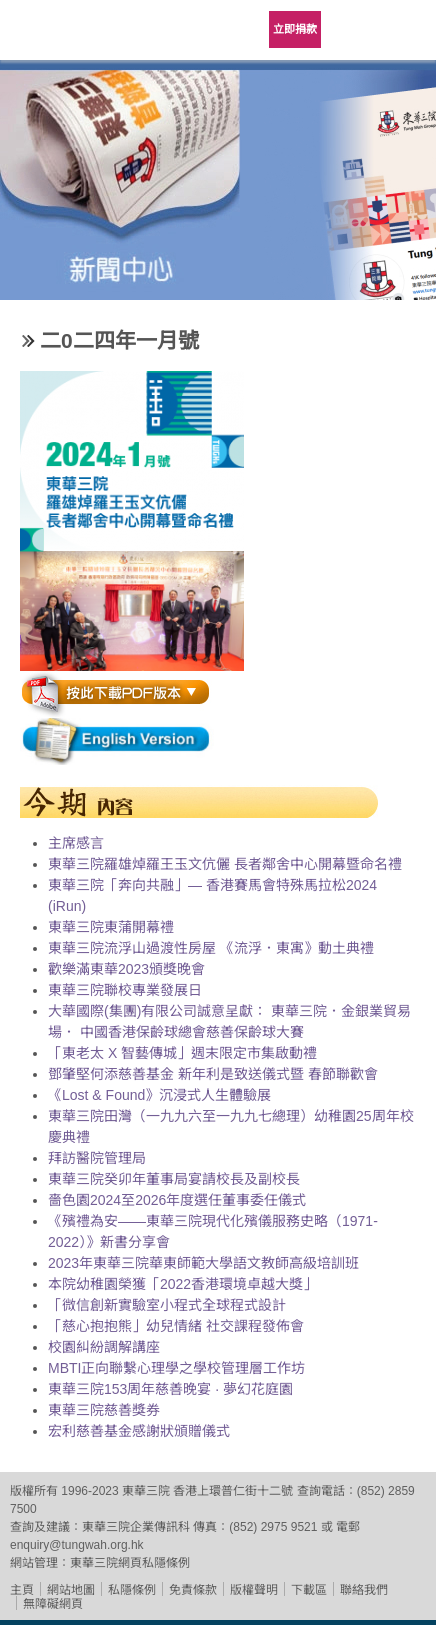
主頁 (22, 1590)
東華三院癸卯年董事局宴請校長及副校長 (174, 1179)
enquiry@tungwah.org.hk (77, 1545)
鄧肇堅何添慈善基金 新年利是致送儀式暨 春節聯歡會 (213, 1074)
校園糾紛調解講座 (104, 1347)
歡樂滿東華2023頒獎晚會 (126, 969)
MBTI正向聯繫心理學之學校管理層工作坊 (176, 1368)
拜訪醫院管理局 (97, 1158)
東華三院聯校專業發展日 (125, 990)
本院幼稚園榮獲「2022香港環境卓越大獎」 (182, 1284)
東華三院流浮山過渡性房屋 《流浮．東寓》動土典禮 (211, 948)
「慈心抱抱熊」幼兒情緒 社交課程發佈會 (176, 1326)
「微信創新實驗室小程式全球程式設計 (167, 1305)
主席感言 (76, 843)
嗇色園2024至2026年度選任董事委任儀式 (177, 1200)
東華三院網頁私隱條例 (130, 1563)
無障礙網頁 (53, 1604)
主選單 (406, 30)
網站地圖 (71, 1590)
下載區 (309, 1590)
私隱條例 (132, 1590)
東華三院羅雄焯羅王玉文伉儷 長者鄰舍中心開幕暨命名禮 (225, 864)
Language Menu (356, 30)
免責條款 (193, 1590)
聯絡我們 (364, 1590)
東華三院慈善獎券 (104, 1410)
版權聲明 (254, 1590)
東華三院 (55, 36)
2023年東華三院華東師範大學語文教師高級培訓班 (203, 1263)
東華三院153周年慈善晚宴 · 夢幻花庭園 (170, 1389)
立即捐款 (295, 29)
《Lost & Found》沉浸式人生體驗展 (159, 1095)
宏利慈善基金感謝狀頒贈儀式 (139, 1431)
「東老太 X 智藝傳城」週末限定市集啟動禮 (182, 1053)
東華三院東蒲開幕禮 (111, 927)
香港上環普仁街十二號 (233, 1491)
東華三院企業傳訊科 (136, 1527)
